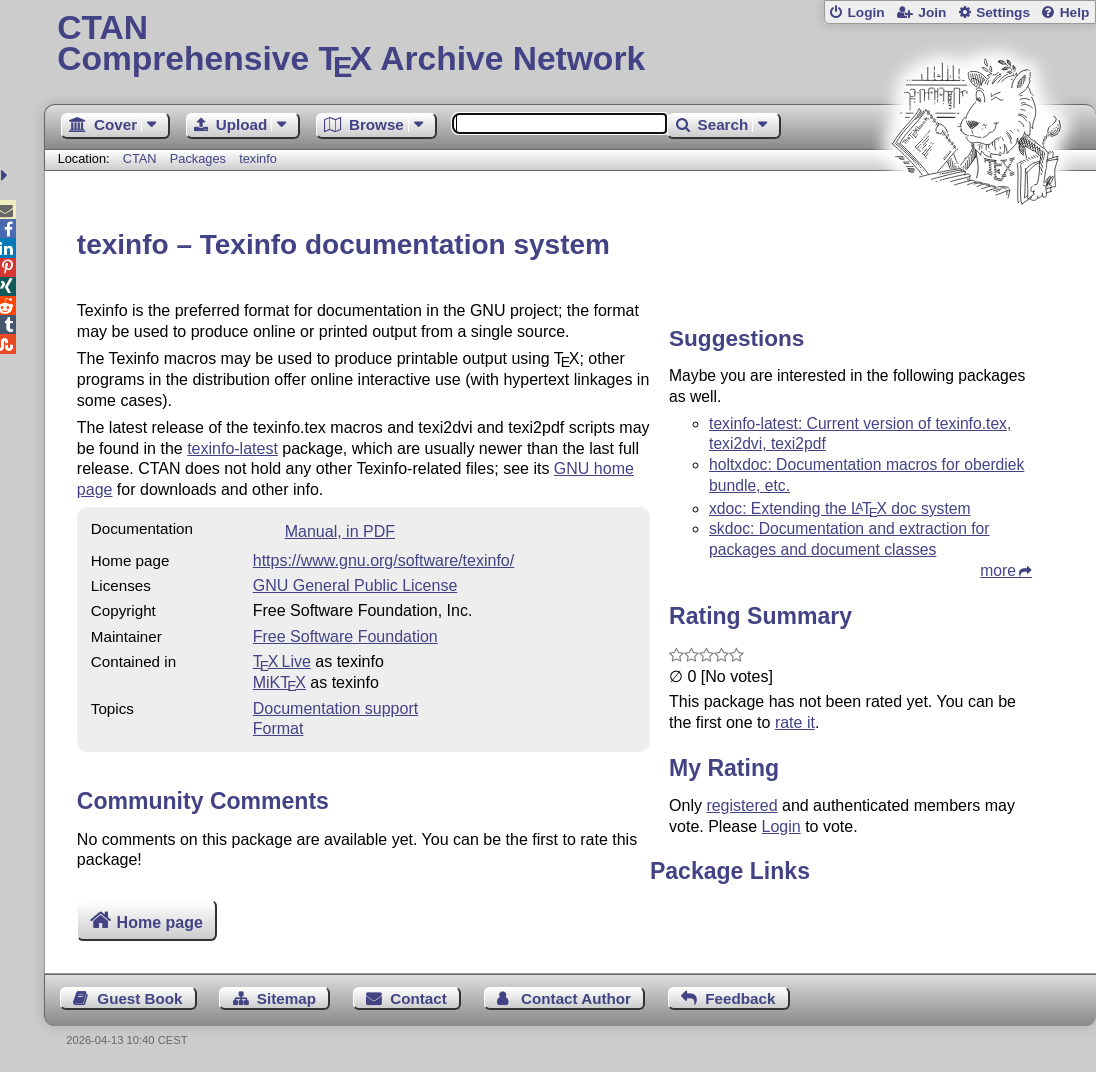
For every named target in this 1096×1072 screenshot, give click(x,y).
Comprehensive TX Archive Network (570, 45)
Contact (418, 998)
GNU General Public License (355, 585)
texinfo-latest (232, 448)
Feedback (740, 998)
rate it (795, 722)
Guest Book (139, 998)
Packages (200, 158)
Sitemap (286, 998)
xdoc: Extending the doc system (840, 508)
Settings (1003, 12)
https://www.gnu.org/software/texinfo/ (383, 560)
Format (278, 728)
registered (741, 805)
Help (1075, 12)
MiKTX (279, 682)
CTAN (140, 158)
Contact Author (576, 998)
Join (932, 12)
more (998, 570)
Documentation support (335, 708)
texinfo (258, 158)
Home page (160, 922)
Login (865, 12)
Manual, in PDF (340, 531)
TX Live (282, 661)
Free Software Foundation (345, 636)
